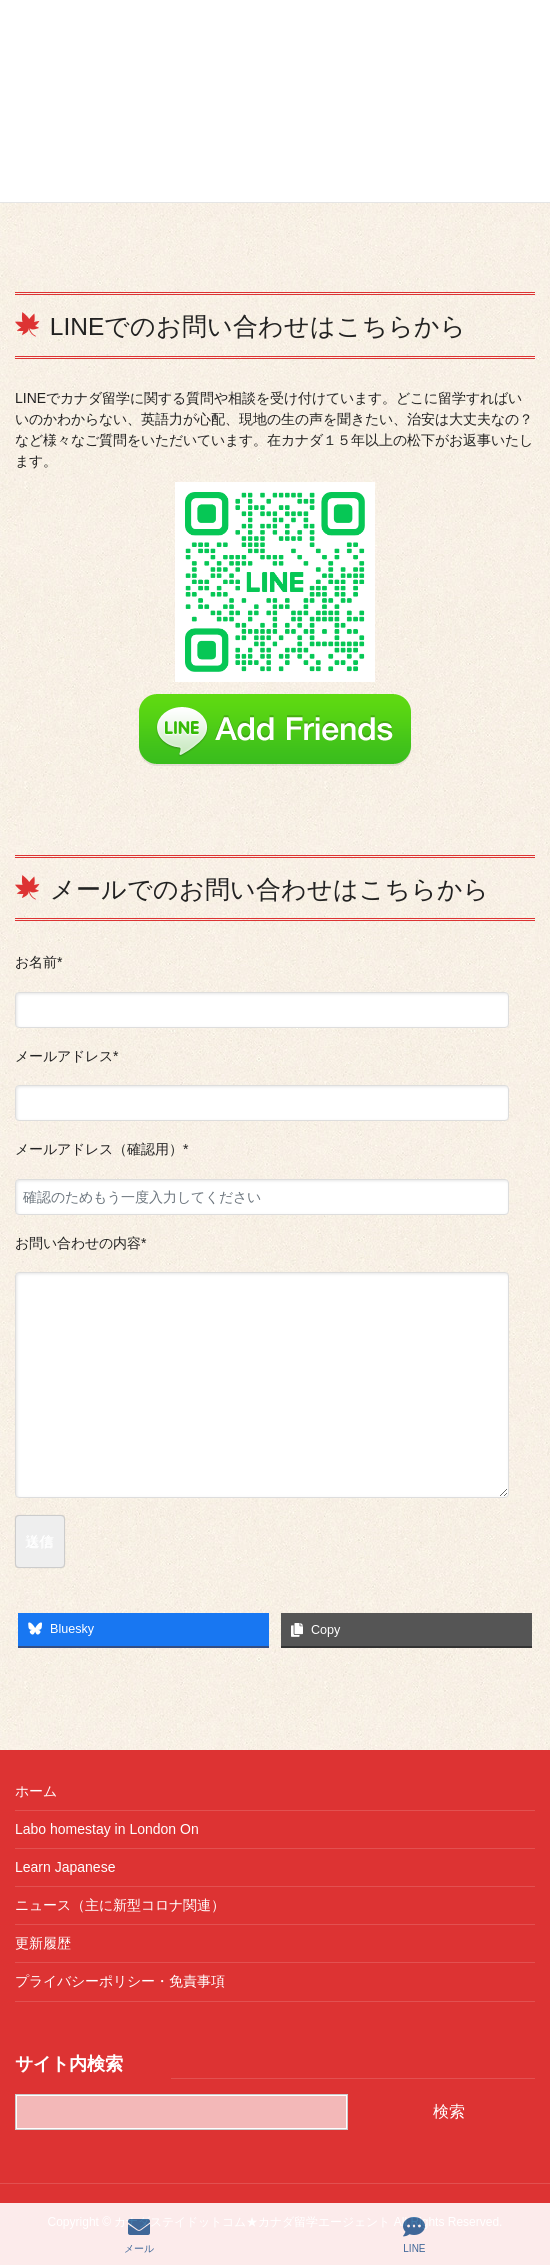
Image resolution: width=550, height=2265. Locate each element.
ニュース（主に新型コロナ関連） (120, 1905)
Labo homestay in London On (107, 1829)
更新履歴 (43, 1943)
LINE (414, 2235)
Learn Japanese (65, 1867)
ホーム (36, 1791)
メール (139, 2235)
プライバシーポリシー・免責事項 (120, 1981)
